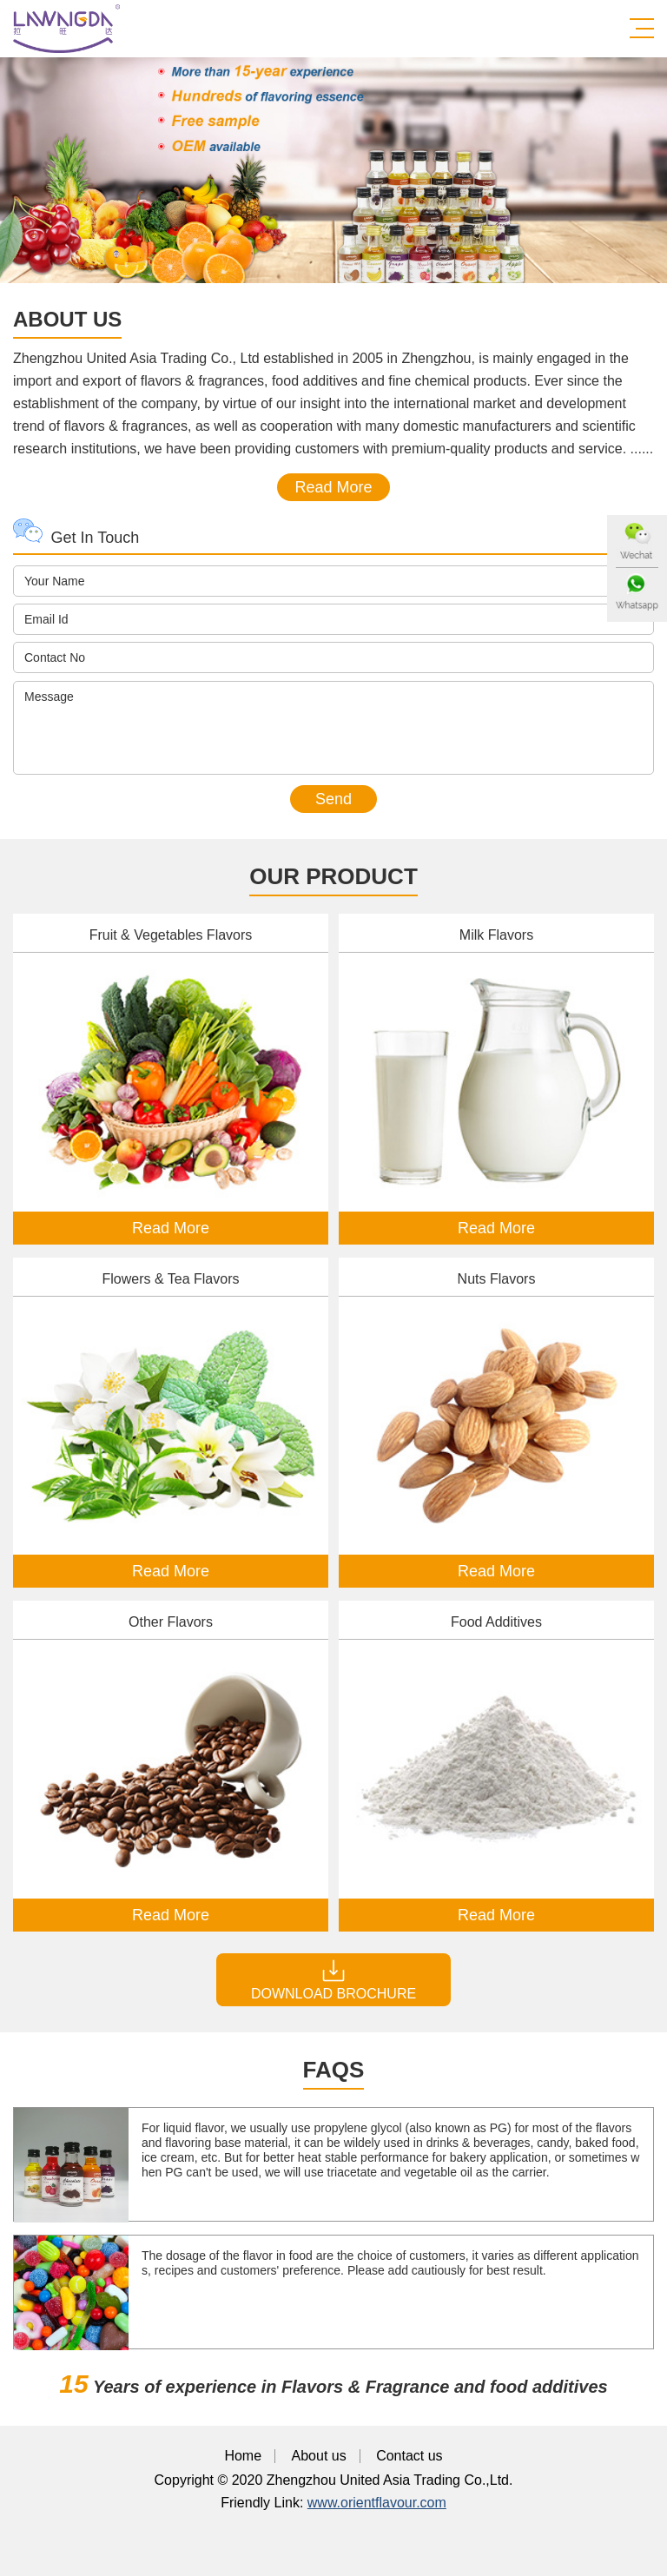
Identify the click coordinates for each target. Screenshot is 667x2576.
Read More (333, 487)
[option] (333, 170)
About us (319, 2455)
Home (242, 2455)
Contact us (409, 2455)
